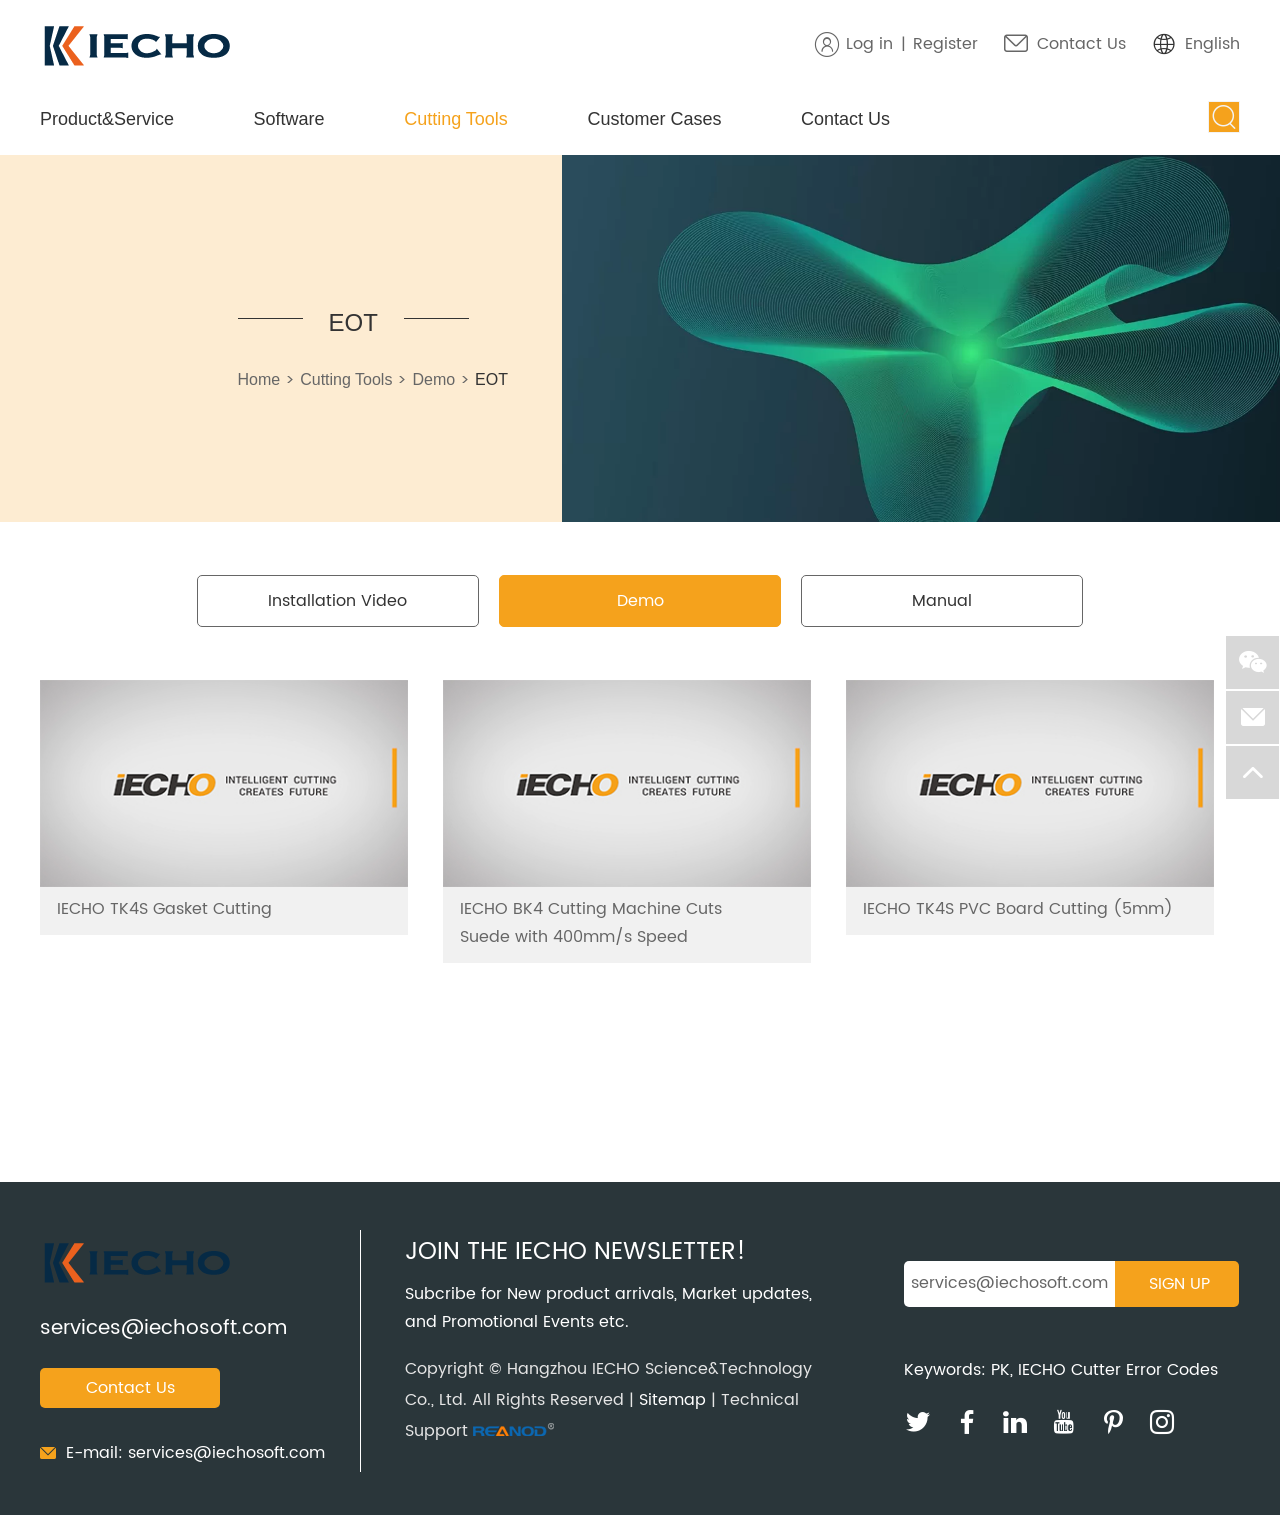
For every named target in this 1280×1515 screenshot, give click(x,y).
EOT (353, 322)
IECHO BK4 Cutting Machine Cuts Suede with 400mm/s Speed (591, 923)
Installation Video (337, 601)
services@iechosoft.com (163, 1328)
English (1212, 44)
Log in (869, 44)
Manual (942, 601)
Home (259, 379)
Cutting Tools (456, 119)
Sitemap (672, 1400)
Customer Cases (654, 119)
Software (289, 119)
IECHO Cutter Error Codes (1118, 1370)
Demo (433, 379)
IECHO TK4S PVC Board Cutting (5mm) (1018, 909)
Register (945, 44)
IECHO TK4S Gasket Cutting (164, 909)
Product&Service (107, 119)
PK (1000, 1370)
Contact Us (1081, 44)
